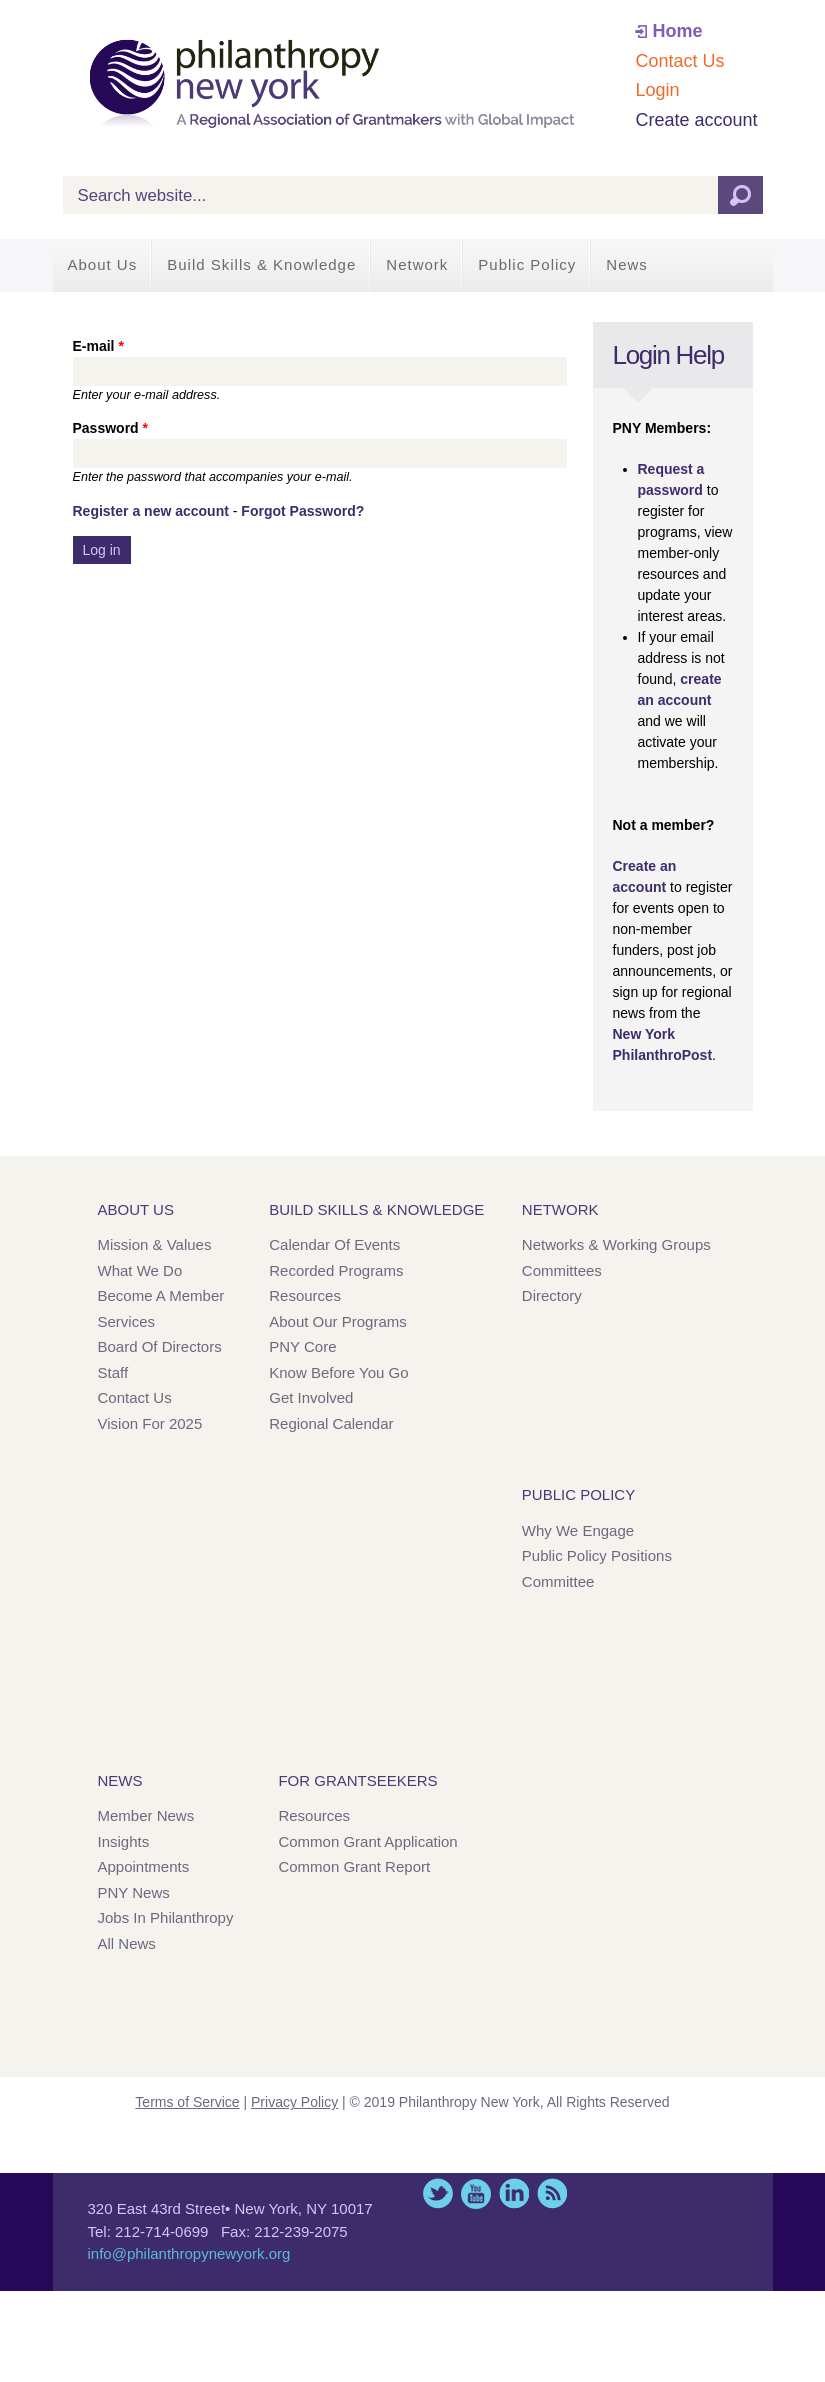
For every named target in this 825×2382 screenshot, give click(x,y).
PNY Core (302, 1346)
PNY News (134, 1892)
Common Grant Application (367, 1841)
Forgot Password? (302, 511)
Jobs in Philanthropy (166, 1917)
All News (127, 1943)
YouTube (476, 2193)
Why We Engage (578, 1530)
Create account (696, 120)
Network (417, 264)
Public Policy (527, 264)
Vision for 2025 (150, 1423)
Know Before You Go (338, 1372)
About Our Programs (338, 1321)
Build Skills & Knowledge (261, 264)
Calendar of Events (334, 1244)
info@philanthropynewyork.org (189, 2253)
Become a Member (161, 1295)
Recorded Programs (336, 1270)
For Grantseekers (357, 1780)
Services (127, 1321)
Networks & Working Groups (616, 1244)
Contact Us (679, 61)
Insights (124, 1841)
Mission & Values (155, 1244)
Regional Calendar (331, 1423)
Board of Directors (160, 1346)
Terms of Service (187, 2102)
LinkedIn (514, 2193)
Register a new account (151, 511)
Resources (305, 1295)
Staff (113, 1372)
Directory (552, 1295)
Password (110, 428)
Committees (562, 1270)
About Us (103, 264)
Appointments (144, 1866)
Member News (146, 1815)
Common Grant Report (354, 1866)
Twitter (438, 2193)
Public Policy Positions (597, 1555)
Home (677, 31)
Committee (558, 1581)
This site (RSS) (552, 2193)
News (627, 264)
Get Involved (311, 1397)
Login (657, 90)
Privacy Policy (294, 2102)
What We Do (140, 1270)
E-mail (98, 346)
